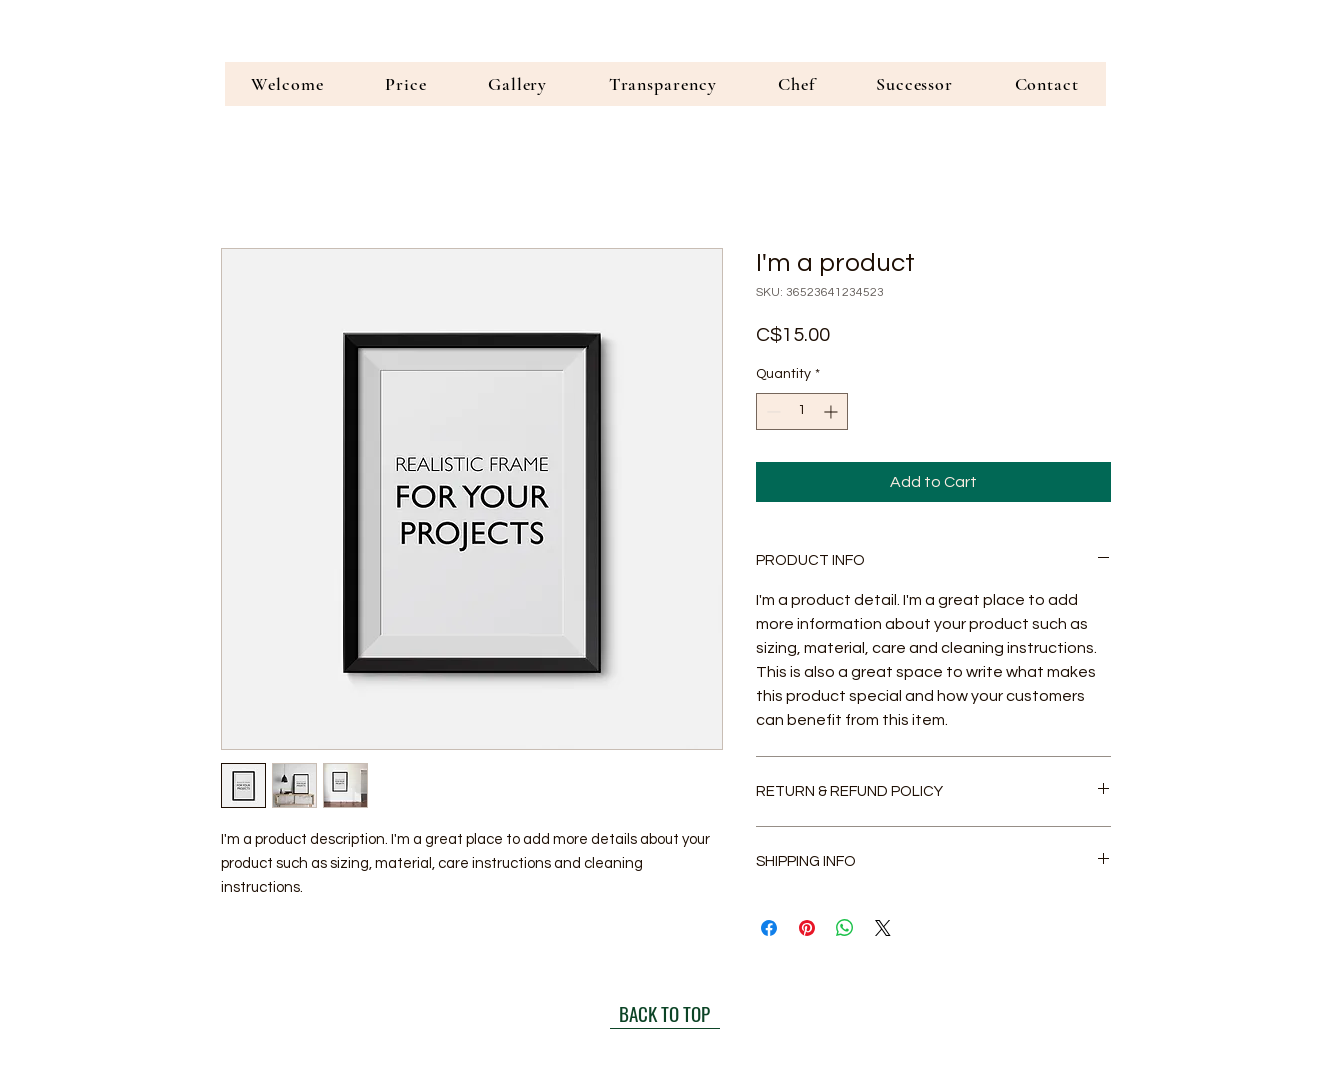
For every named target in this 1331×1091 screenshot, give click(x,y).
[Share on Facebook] (769, 928)
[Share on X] (883, 928)
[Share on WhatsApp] (845, 928)
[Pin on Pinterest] (807, 928)
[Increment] (832, 411)
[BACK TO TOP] (665, 1014)
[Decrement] (771, 411)
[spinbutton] (802, 411)
